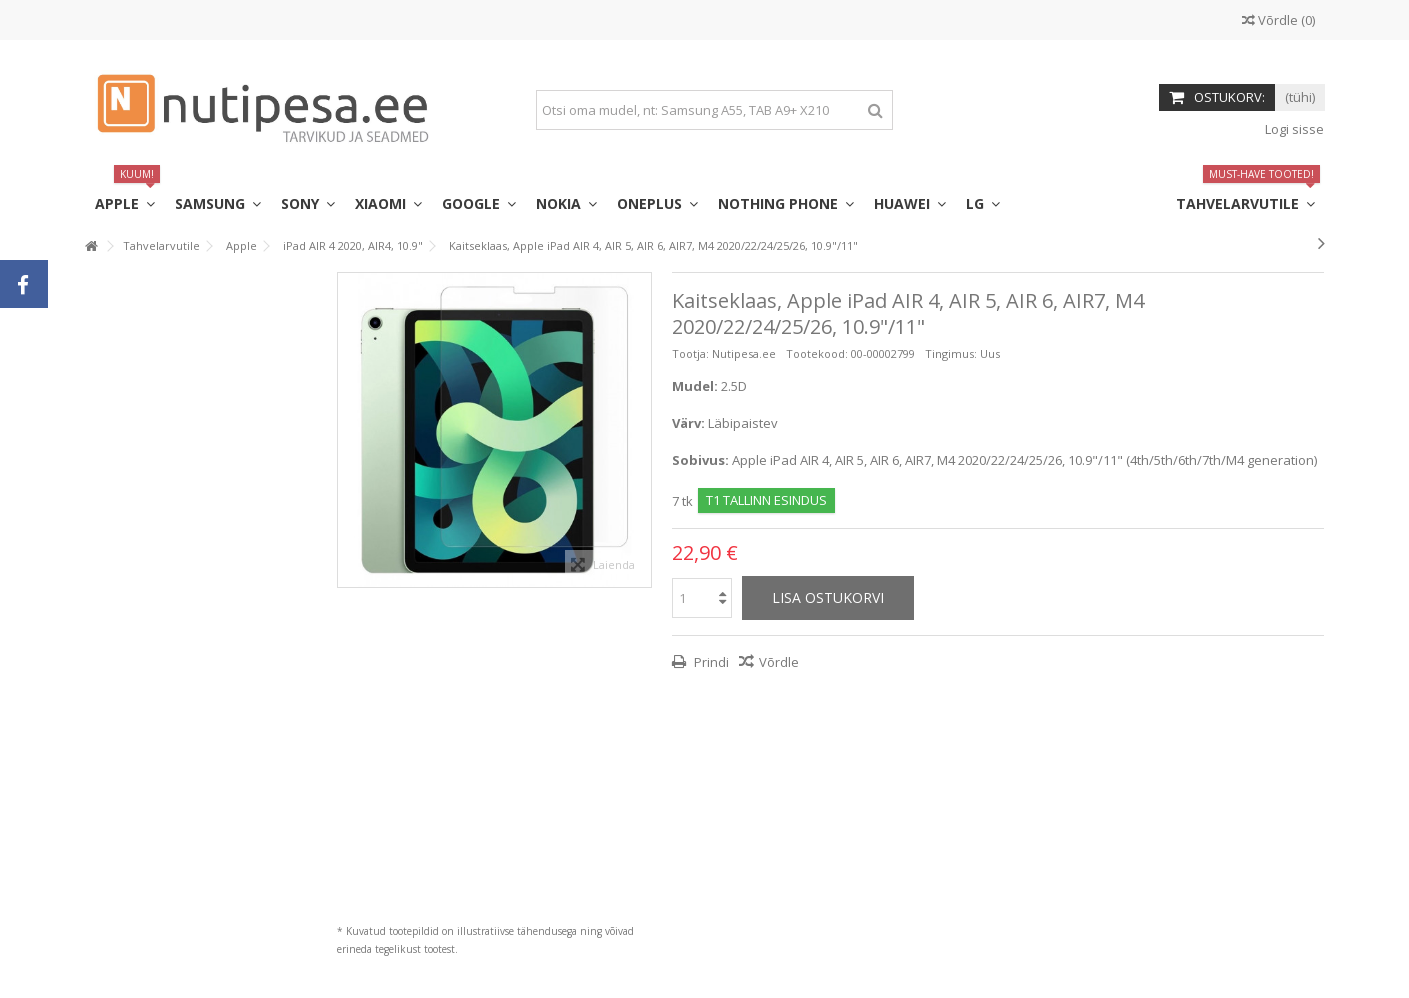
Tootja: (690, 353)
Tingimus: (951, 353)
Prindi (710, 662)
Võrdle (779, 662)
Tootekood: (817, 353)
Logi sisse (1293, 129)
